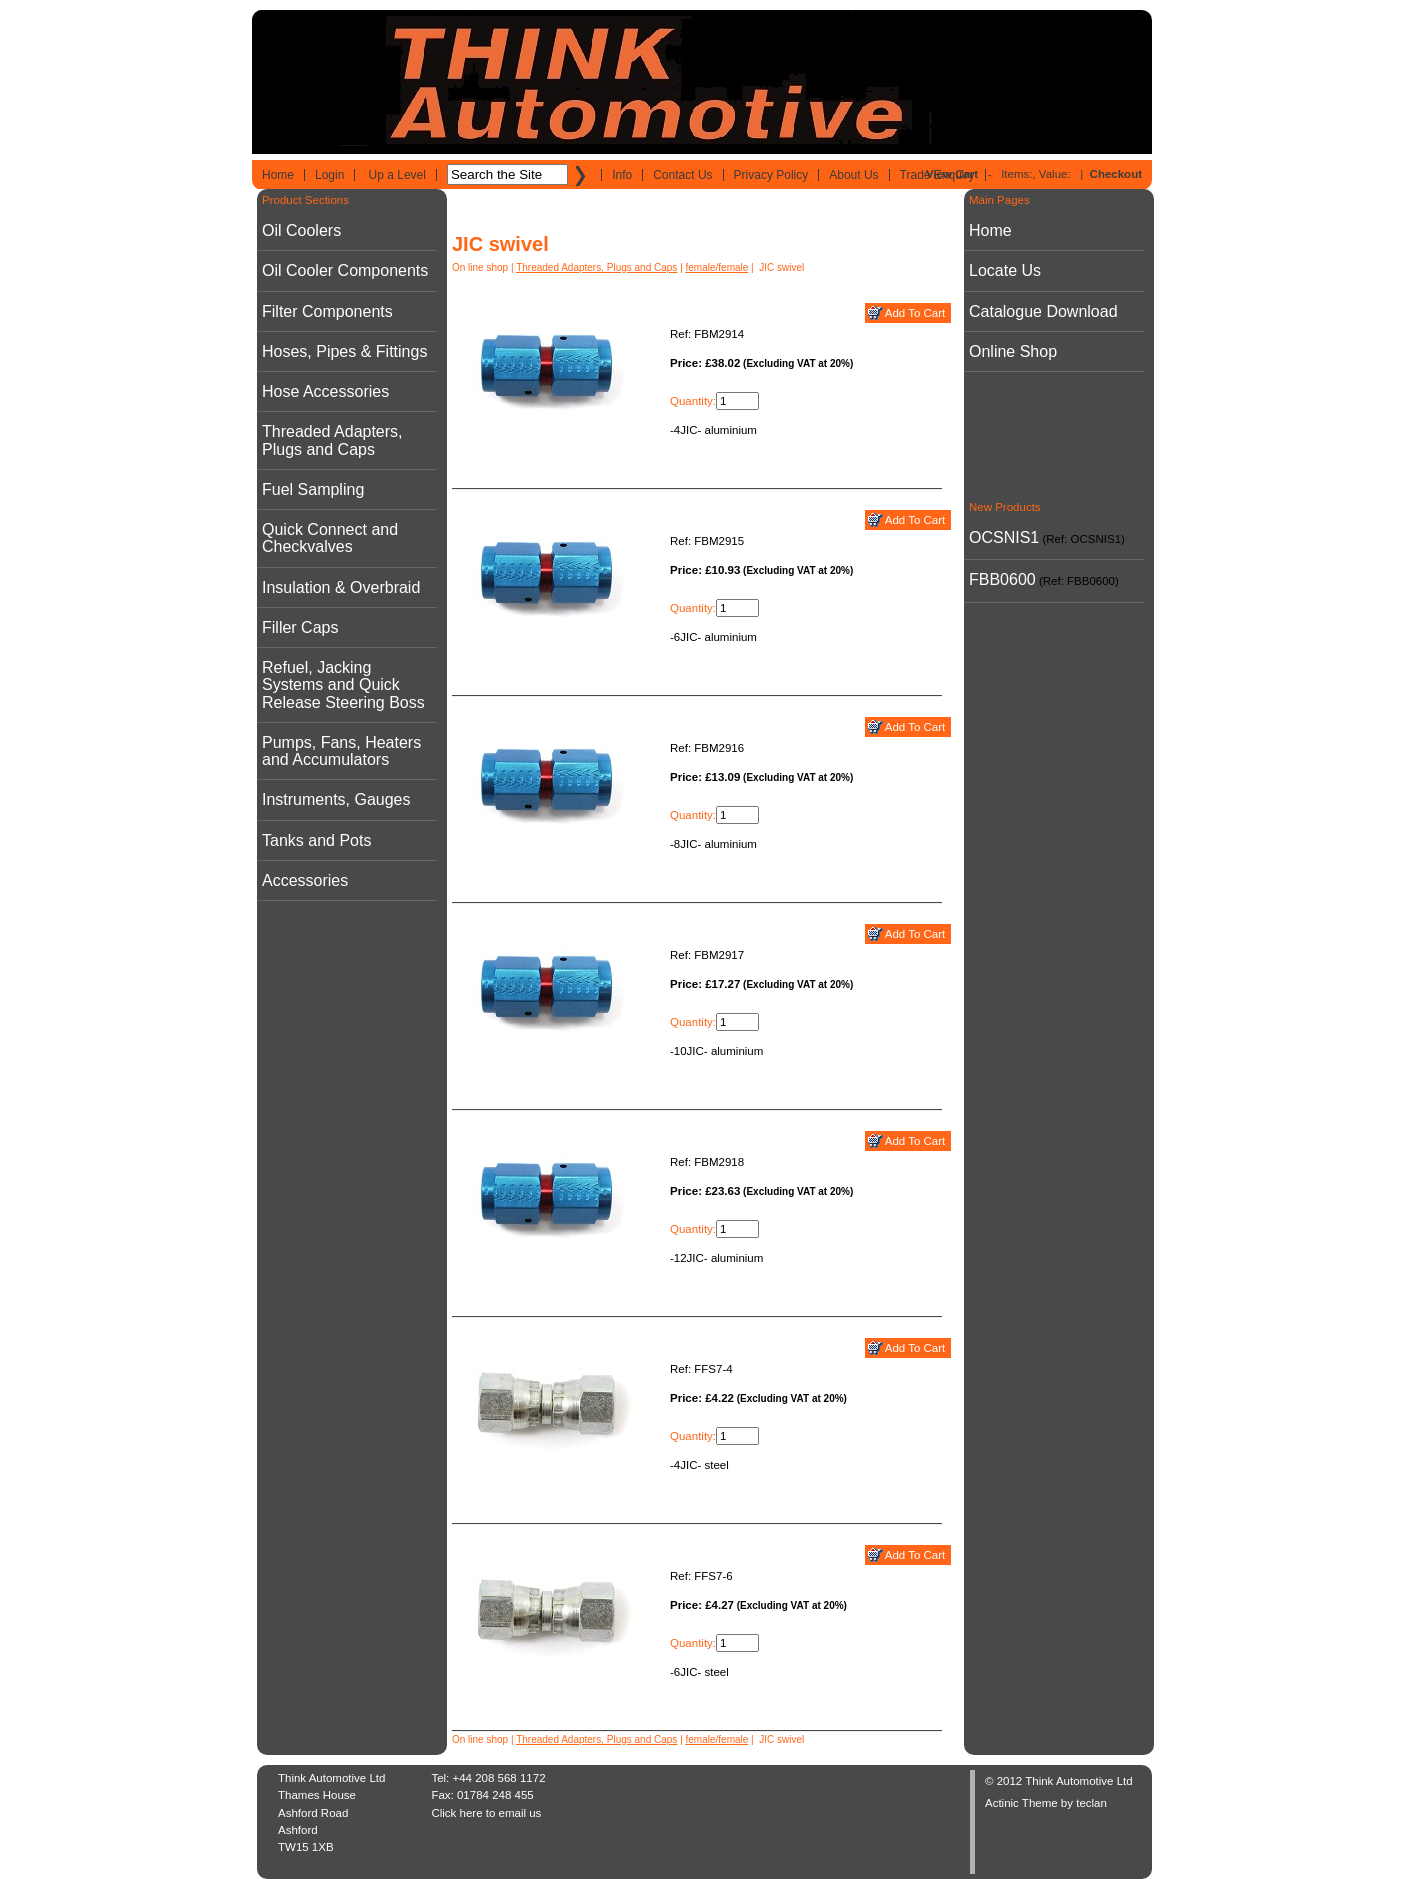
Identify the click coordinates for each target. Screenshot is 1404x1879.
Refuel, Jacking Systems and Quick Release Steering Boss (343, 685)
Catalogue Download (1043, 311)
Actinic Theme (1021, 1803)
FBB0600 (1002, 579)
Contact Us (682, 175)
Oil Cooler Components (345, 270)
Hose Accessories (325, 391)
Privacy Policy (771, 175)
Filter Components (327, 311)
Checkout (1116, 174)
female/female (717, 267)
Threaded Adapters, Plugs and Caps (332, 440)
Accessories (305, 880)
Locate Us (1005, 270)
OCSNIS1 (1004, 537)
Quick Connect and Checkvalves (330, 538)
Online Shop (1013, 351)
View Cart (952, 174)
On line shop (480, 267)
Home (278, 175)
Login (329, 175)
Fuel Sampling (313, 489)
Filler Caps (300, 627)
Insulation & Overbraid (341, 587)
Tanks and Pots (316, 840)
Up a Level (397, 175)
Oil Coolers (301, 230)
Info (622, 175)
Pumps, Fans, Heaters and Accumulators (341, 751)
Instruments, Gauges (336, 799)
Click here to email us (486, 1813)
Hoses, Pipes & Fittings (344, 351)
